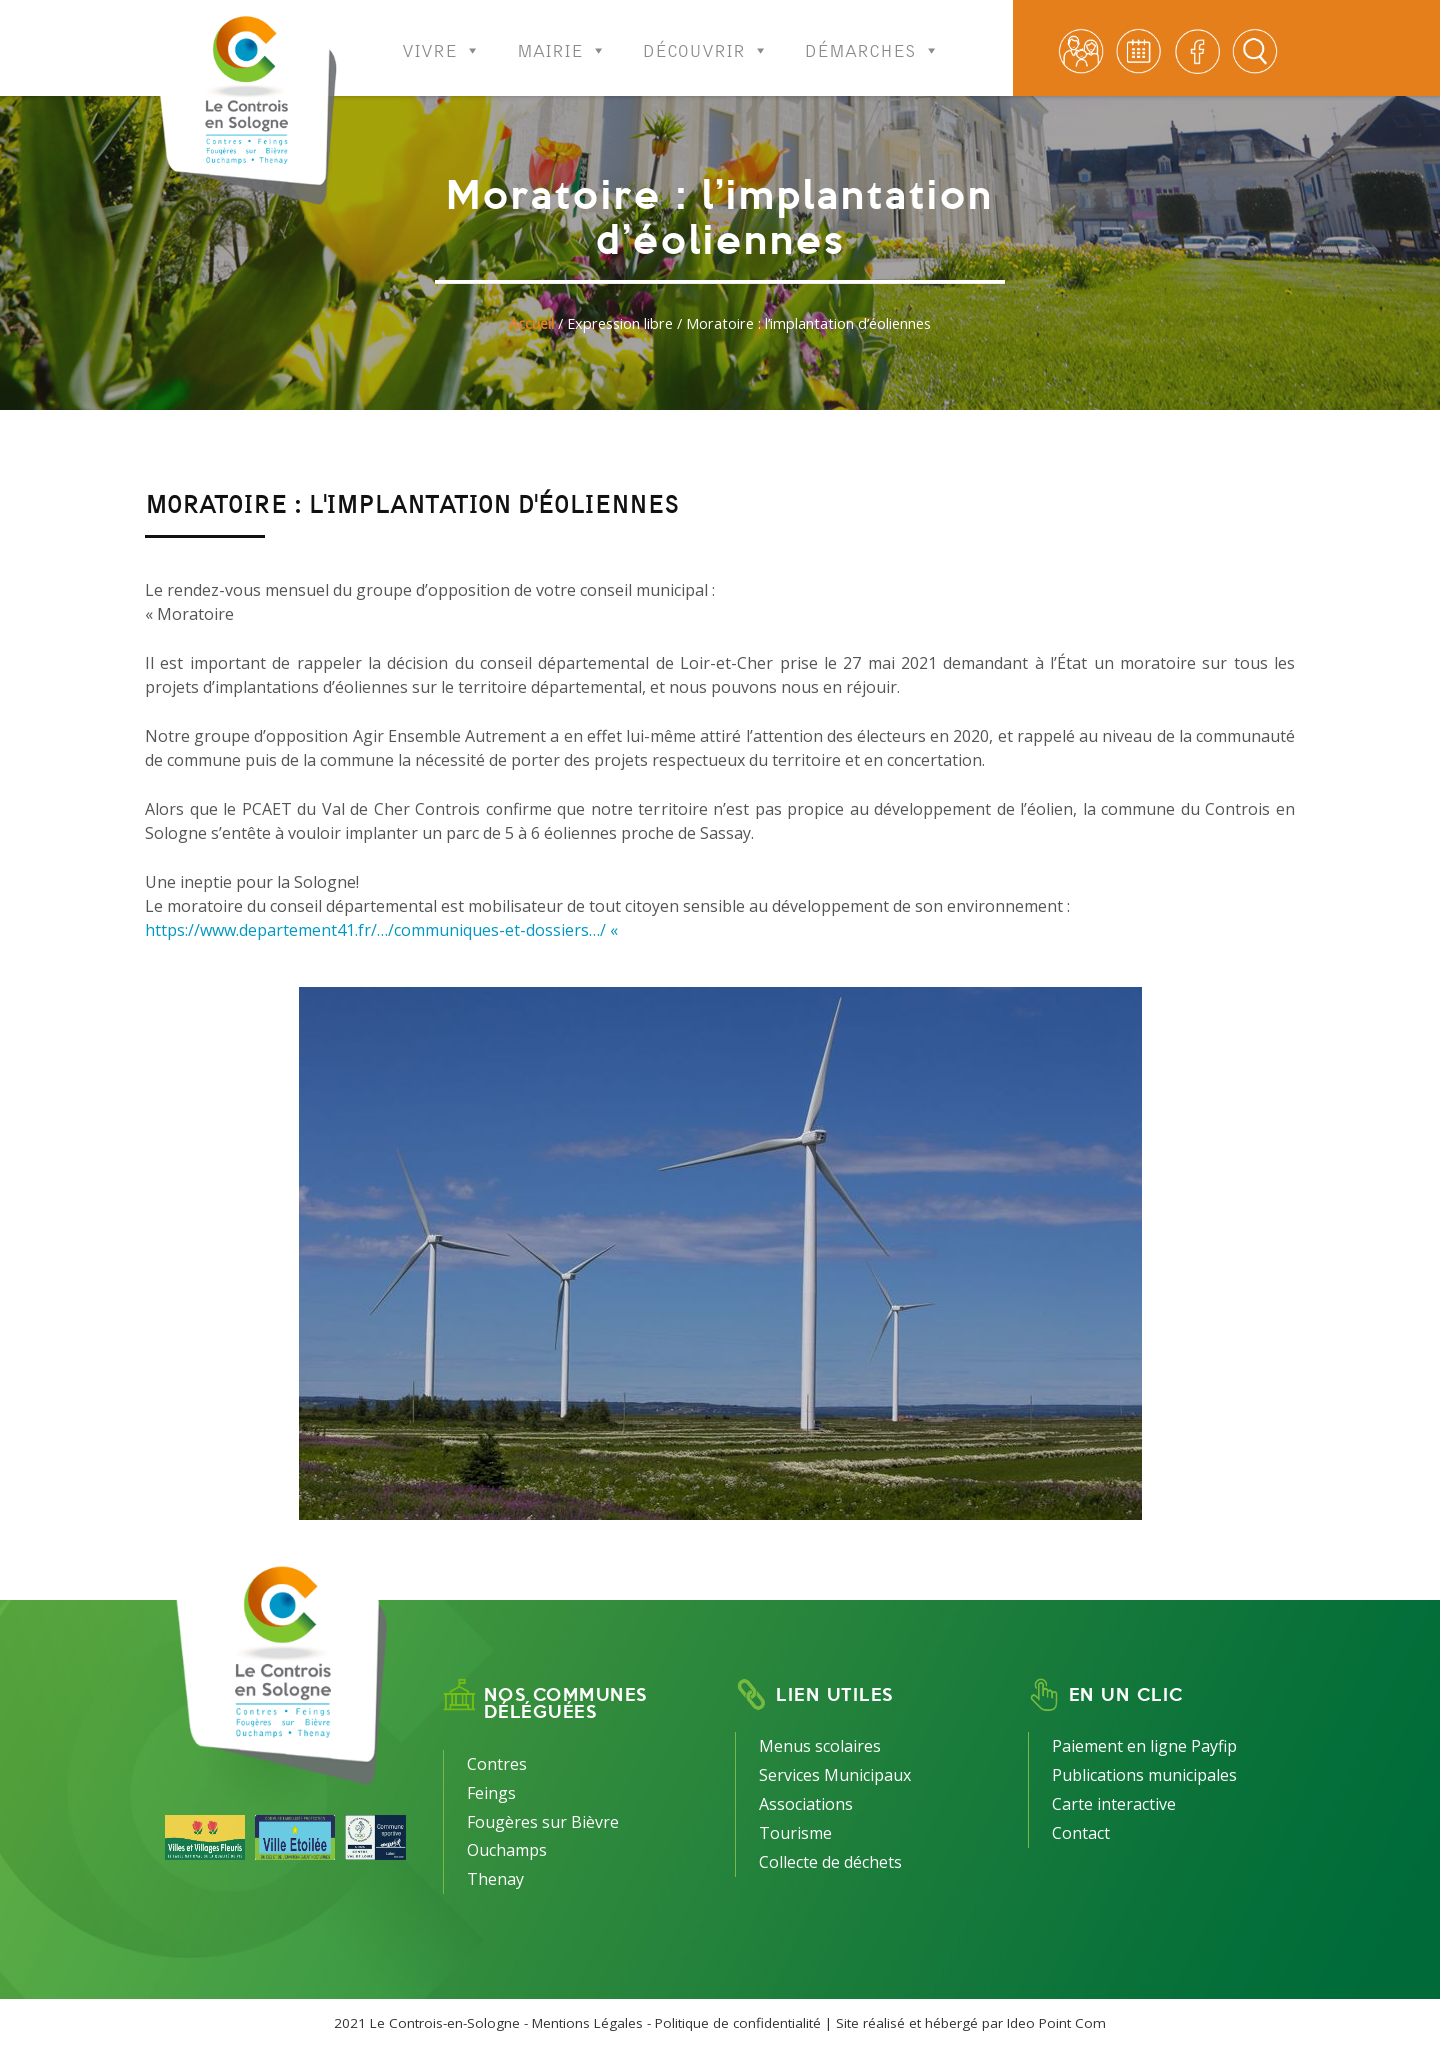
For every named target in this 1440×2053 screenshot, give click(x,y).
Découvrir (706, 37)
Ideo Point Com (1056, 2023)
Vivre (441, 37)
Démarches (872, 37)
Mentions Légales (587, 2023)
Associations (806, 1804)
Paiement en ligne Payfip (1144, 1746)
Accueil (531, 323)
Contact (1081, 1833)
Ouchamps (507, 1850)
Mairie (562, 37)
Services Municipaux (835, 1775)
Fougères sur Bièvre (543, 1822)
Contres (497, 1764)
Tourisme (795, 1833)
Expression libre (620, 323)
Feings (491, 1793)
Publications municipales (1144, 1775)
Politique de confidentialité (738, 2023)
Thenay (495, 1879)
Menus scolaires (820, 1746)
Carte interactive (1114, 1804)
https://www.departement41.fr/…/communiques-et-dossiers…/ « (383, 930)
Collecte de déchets (830, 1862)
